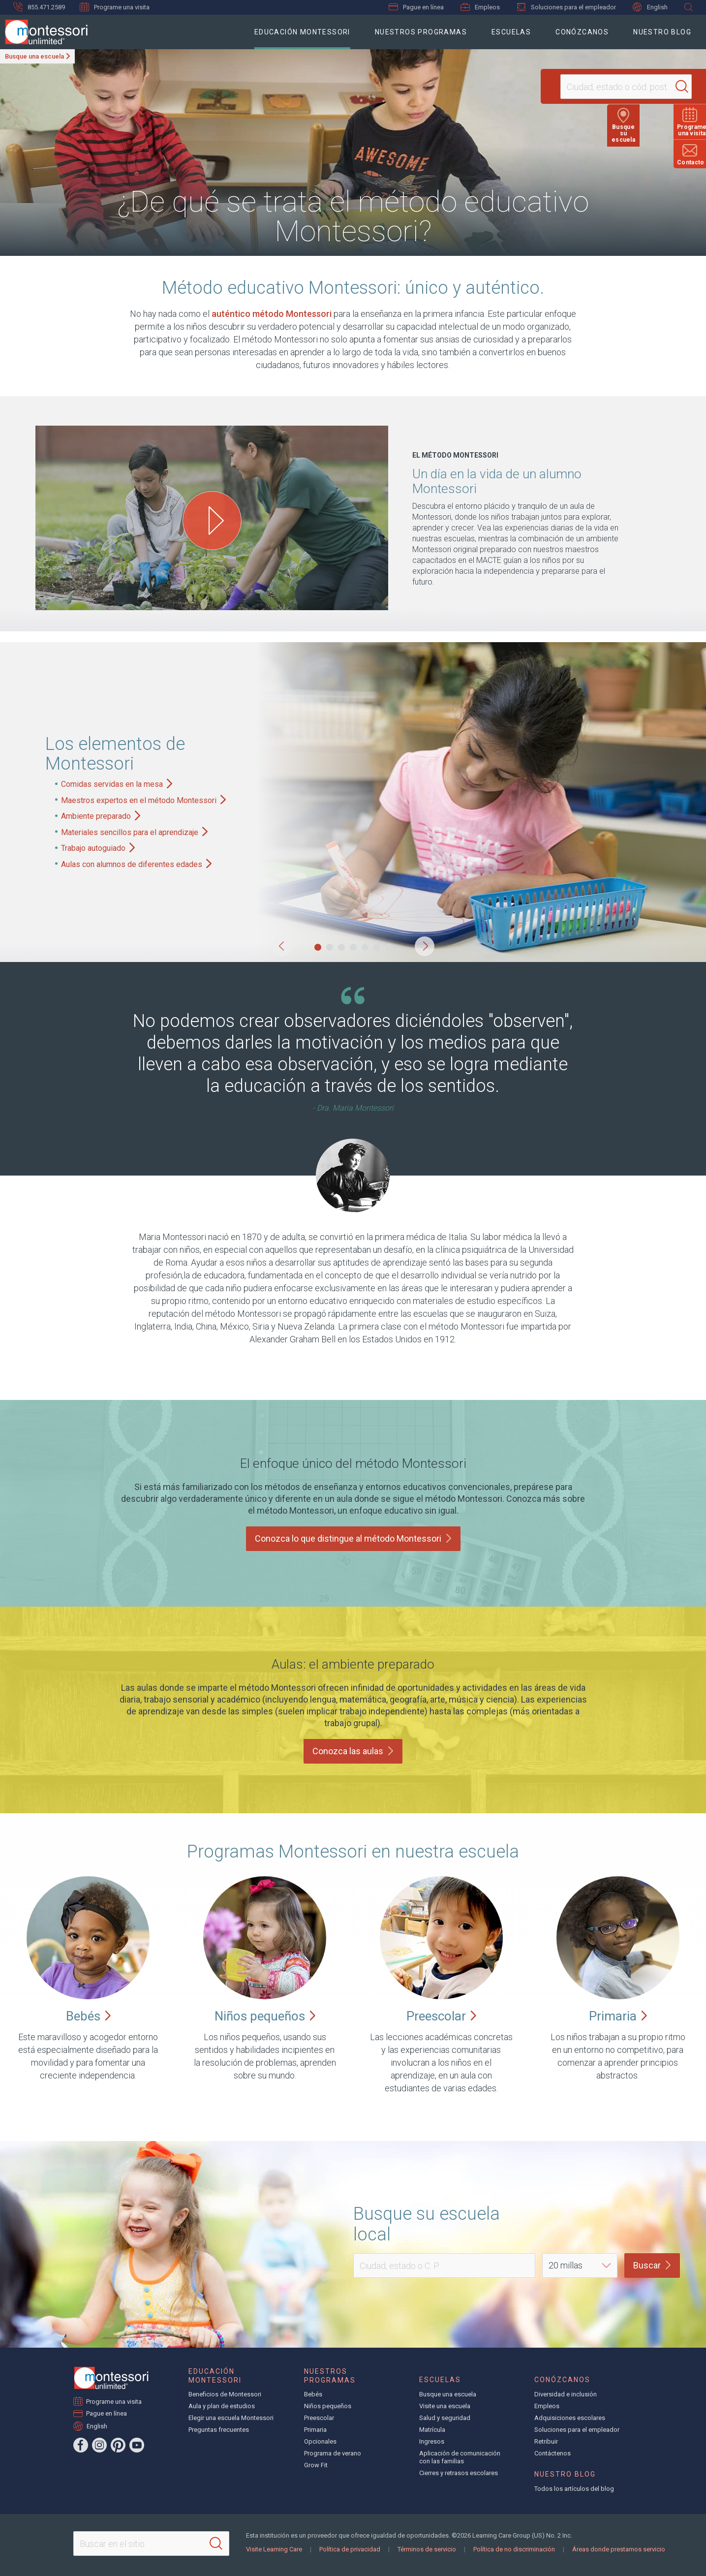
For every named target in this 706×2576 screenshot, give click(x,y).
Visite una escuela (444, 2406)
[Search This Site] (151, 2543)
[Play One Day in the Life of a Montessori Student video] (212, 520)
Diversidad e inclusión (565, 2394)
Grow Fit (316, 2465)
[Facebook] (80, 2445)
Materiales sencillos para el (134, 832)
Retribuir (546, 2441)
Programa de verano (332, 2453)
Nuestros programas (421, 32)
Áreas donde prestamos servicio (618, 2549)
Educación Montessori (302, 32)
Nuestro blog (662, 32)
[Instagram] (99, 2445)
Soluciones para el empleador (566, 7)
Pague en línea (416, 7)
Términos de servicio (427, 2549)
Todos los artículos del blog (574, 2488)
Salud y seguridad (444, 2417)
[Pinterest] (118, 2445)
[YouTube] (136, 2445)
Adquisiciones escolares (569, 2417)
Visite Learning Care (274, 2549)
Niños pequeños (327, 2406)
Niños (265, 2016)
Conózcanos (582, 32)
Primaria (315, 2429)
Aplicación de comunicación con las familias (459, 2457)
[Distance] (579, 2265)
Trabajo (98, 848)
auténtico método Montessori (272, 314)
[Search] (663, 86)
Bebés (313, 2394)
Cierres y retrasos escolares (458, 2473)
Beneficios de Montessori (224, 2394)
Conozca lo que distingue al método (353, 1538)
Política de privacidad (349, 2549)
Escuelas (511, 32)
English (650, 7)
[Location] (606, 86)
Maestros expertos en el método (143, 800)
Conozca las (353, 1751)
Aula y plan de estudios (221, 2406)
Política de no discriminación (514, 2549)
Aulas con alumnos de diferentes (136, 864)
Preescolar (319, 2417)
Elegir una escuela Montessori (231, 2417)
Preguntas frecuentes (218, 2429)
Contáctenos (552, 2453)
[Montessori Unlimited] (44, 32)
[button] (282, 946)
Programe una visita (115, 6)
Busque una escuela (34, 56)
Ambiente (100, 816)
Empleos (480, 7)
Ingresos (431, 2441)
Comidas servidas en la (116, 784)
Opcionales (320, 2441)
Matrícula (432, 2429)
